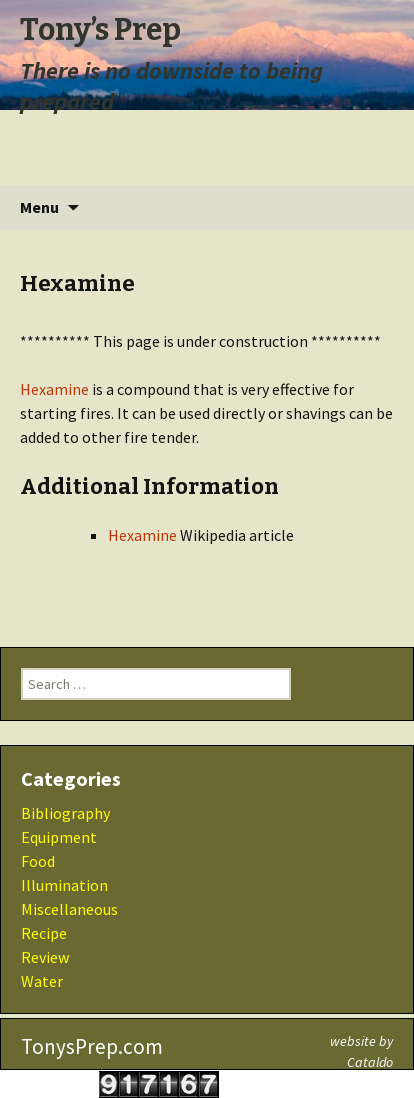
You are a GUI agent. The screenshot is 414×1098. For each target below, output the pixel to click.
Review (45, 957)
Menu (39, 207)
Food (38, 861)
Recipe (44, 933)
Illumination (64, 885)
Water (42, 981)
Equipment (59, 837)
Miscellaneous (69, 909)
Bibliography (65, 813)
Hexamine (54, 389)
